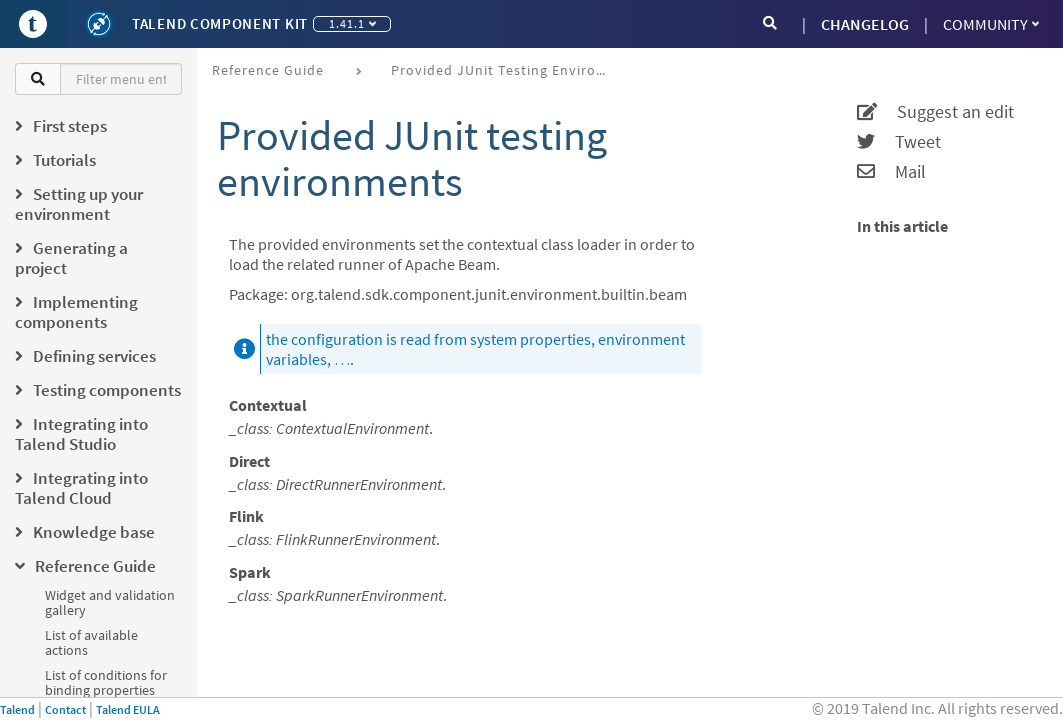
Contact (65, 709)
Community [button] (991, 24)
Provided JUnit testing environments (508, 70)
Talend (17, 709)
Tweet (899, 142)
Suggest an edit (935, 112)
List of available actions (91, 642)
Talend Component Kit (220, 23)
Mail (891, 172)
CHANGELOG (865, 24)
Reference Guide (268, 70)
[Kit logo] (99, 24)
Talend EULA (128, 709)
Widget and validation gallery (110, 602)
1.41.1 (352, 23)
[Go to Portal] (33, 24)
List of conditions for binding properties (106, 682)
